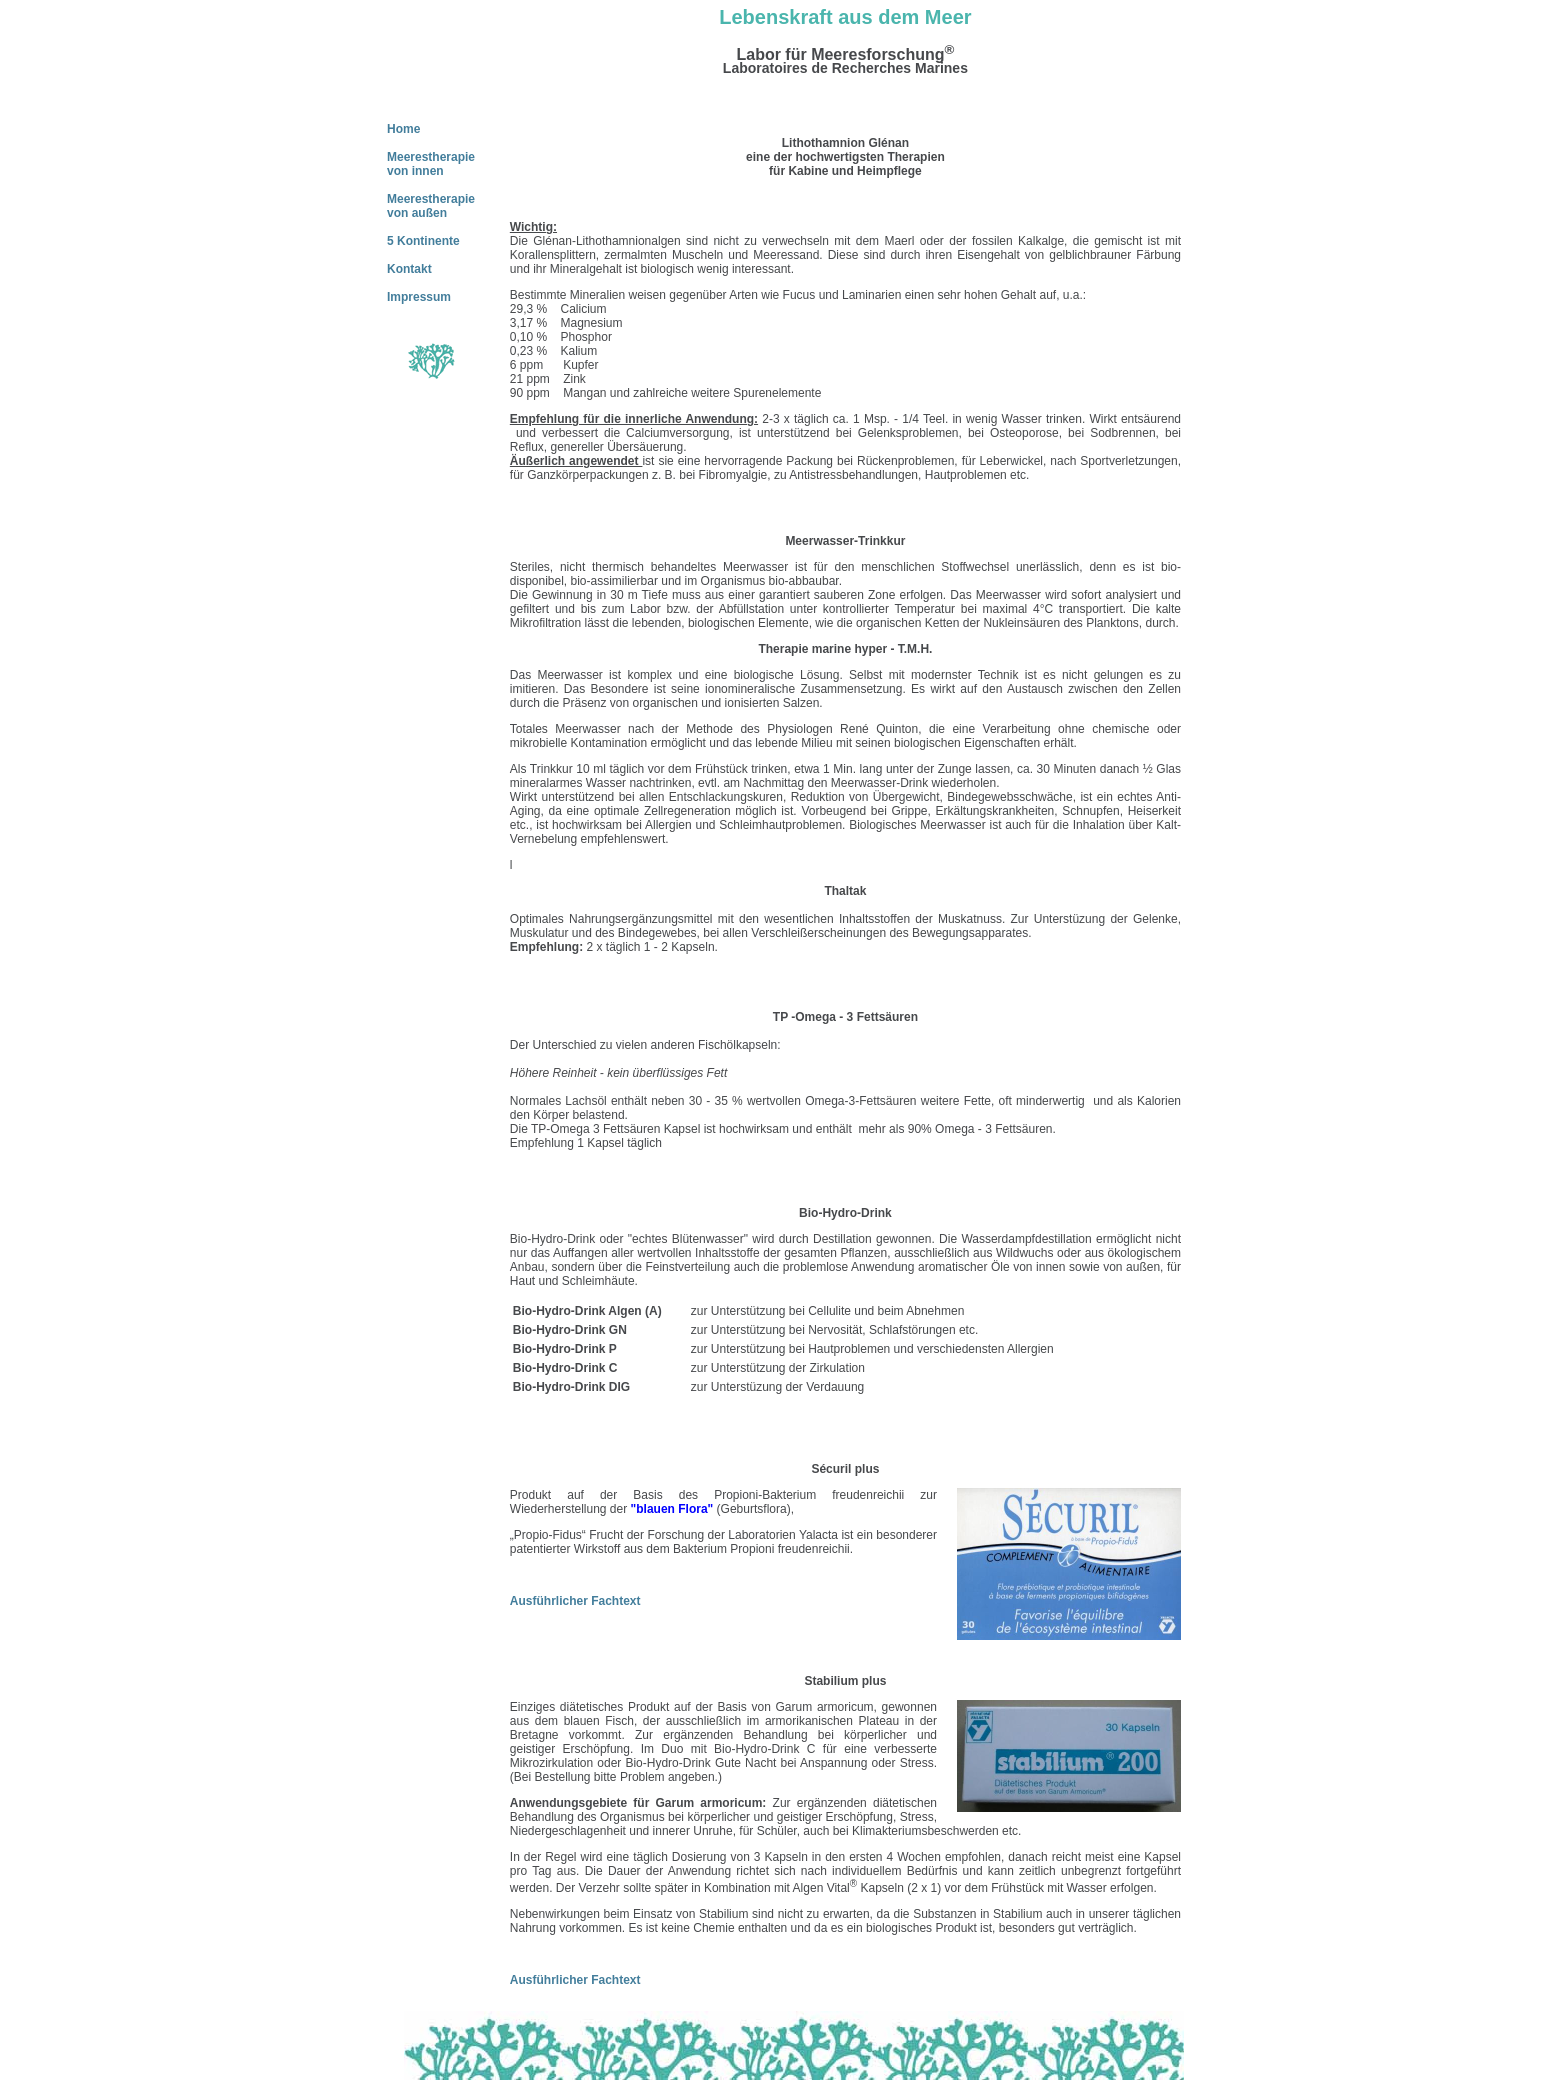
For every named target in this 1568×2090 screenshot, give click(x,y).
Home (403, 129)
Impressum (419, 297)
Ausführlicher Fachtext (575, 1601)
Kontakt (409, 269)
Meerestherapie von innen (431, 164)
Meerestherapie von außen (431, 206)
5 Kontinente (423, 241)
